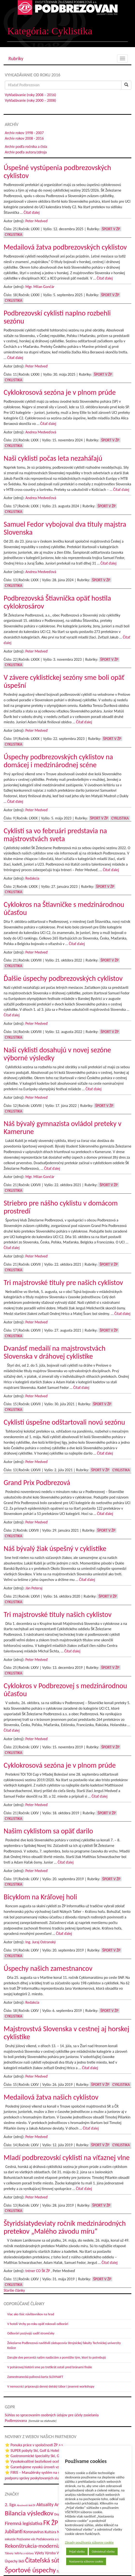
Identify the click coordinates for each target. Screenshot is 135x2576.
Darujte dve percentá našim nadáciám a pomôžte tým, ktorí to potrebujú (56, 2357)
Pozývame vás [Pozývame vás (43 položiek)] (25, 2539)
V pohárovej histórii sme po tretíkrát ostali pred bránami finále (49, 2367)
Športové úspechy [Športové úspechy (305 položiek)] (30, 2570)
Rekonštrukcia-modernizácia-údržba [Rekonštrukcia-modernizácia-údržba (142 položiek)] (46, 2545)
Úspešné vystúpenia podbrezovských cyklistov (57, 171)
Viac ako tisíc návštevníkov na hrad (30, 2314)
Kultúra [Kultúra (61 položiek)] (50, 2531)
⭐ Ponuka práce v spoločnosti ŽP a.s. (34, 2445)
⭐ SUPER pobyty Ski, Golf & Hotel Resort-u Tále (42, 2450)
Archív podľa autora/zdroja (26, 152)
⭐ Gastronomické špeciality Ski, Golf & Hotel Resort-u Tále (51, 2456)
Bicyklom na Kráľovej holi (40, 1896)
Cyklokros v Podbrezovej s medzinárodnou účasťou (65, 1689)
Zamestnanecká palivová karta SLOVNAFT (35, 2377)
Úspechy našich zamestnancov (48, 1968)
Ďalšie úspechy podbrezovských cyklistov (63, 978)
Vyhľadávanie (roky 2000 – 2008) (30, 100)
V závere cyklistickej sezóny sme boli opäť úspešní (64, 681)
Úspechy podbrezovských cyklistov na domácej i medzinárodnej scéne (58, 760)
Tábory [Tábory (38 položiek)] (9, 2553)
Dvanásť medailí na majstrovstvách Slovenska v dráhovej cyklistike (54, 1352)
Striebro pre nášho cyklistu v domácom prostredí (61, 1206)
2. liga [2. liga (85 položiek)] (10, 2504)
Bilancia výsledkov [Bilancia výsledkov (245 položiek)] (29, 2513)
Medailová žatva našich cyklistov (51, 2097)
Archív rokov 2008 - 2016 (24, 138)
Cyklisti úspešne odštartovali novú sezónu (64, 1422)
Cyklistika (13, 234)
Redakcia (32, 878)
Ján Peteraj (34, 1588)
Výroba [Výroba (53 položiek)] (50, 2553)
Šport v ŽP (111, 229)
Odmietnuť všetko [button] (103, 2551)
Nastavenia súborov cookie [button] (86, 2561)
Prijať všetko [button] (77, 2551)
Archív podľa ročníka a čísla (26, 146)
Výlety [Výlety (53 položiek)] (39, 2553)
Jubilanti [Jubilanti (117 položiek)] (13, 2531)
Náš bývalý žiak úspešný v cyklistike (56, 1548)
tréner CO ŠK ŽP (37, 2270)
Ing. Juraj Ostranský (40, 1942)
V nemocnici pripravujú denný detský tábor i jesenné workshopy (50, 2386)
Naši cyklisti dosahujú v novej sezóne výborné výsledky (57, 1053)
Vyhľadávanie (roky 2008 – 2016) (30, 95)
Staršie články (14, 2290)
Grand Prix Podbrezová (37, 1482)
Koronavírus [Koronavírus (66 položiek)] (33, 2531)
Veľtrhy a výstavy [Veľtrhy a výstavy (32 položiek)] (24, 2553)
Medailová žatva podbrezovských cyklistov (65, 247)
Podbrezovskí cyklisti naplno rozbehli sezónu (57, 317)
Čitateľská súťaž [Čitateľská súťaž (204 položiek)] (45, 2560)
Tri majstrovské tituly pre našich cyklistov (63, 1282)
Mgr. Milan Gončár (39, 286)
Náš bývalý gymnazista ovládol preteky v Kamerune (62, 1127)
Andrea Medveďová (40, 432)
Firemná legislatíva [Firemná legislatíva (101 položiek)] (24, 2523)
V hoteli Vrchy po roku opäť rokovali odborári (37, 2324)
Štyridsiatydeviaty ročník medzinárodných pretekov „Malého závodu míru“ (65, 2227)
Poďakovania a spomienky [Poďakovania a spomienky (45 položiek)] (54, 2539)
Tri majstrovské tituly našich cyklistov (58, 1614)
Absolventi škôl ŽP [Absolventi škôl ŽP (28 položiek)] (26, 2505)
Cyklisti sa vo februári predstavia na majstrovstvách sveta (55, 834)
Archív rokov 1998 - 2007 (24, 132)
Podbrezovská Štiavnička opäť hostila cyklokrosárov (57, 602)
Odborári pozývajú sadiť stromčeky (30, 2333)
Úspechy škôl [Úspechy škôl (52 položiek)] (14, 2561)
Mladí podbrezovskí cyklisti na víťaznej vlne (67, 2157)
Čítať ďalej (32, 212)
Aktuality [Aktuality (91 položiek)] (44, 2504)
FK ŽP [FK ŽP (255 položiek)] (50, 2523)
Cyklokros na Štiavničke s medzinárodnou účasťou (64, 908)
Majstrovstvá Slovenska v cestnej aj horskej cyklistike (66, 2032)
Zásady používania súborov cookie (89, 2542)
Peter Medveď (36, 221)
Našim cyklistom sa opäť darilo (48, 1830)
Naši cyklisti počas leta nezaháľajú (53, 458)
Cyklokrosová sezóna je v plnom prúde (60, 392)
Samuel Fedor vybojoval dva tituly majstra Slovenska (65, 528)
